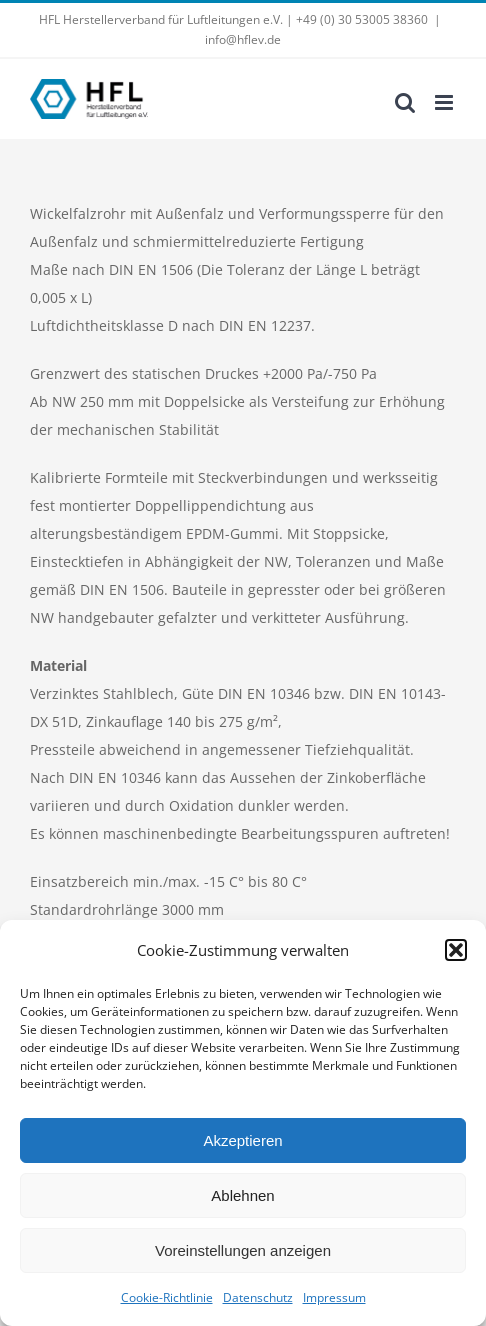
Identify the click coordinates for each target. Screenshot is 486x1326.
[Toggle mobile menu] (445, 102)
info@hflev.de (243, 39)
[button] (456, 950)
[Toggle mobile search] (405, 102)
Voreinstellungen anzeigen (243, 1250)
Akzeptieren (242, 1140)
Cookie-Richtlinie (167, 1297)
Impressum (334, 1297)
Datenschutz (258, 1297)
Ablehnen (242, 1195)
